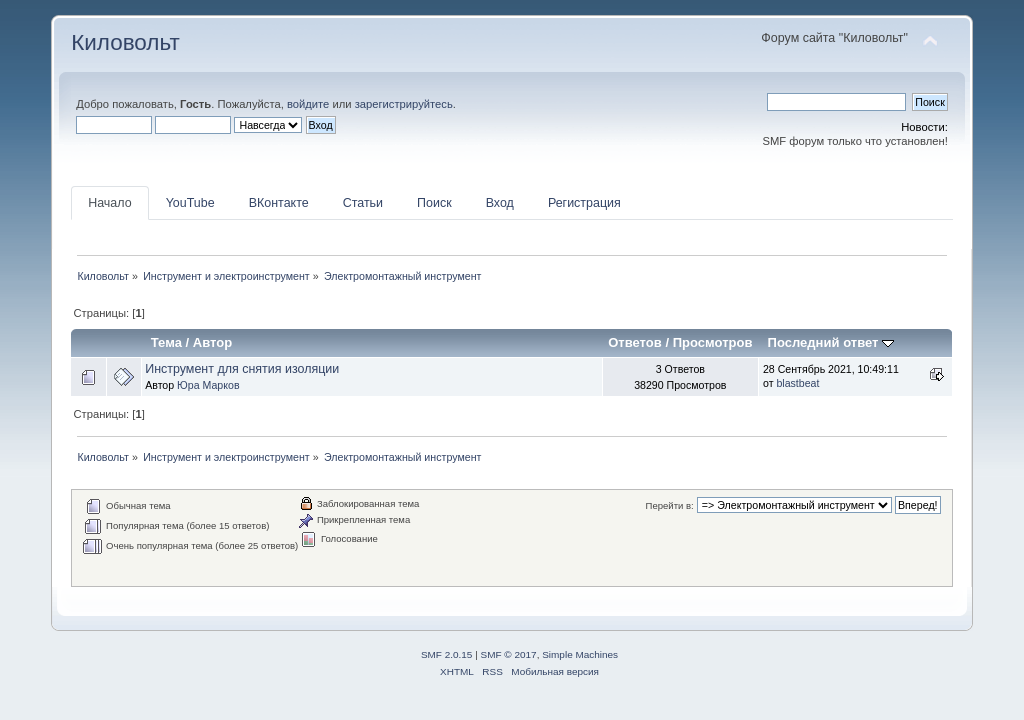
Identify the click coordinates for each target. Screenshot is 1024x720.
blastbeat (797, 383)
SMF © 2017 (509, 654)
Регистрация (584, 203)
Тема (166, 342)
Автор (212, 342)
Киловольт (125, 42)
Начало (109, 203)
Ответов (635, 342)
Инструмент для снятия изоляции (242, 369)
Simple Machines (580, 654)
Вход (500, 203)
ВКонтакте (279, 203)
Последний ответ (831, 342)
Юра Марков (208, 385)
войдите (308, 104)
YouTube (190, 203)
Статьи (363, 203)
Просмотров (713, 342)
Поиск (434, 203)
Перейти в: (670, 505)
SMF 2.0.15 (447, 654)
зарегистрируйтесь (404, 104)
